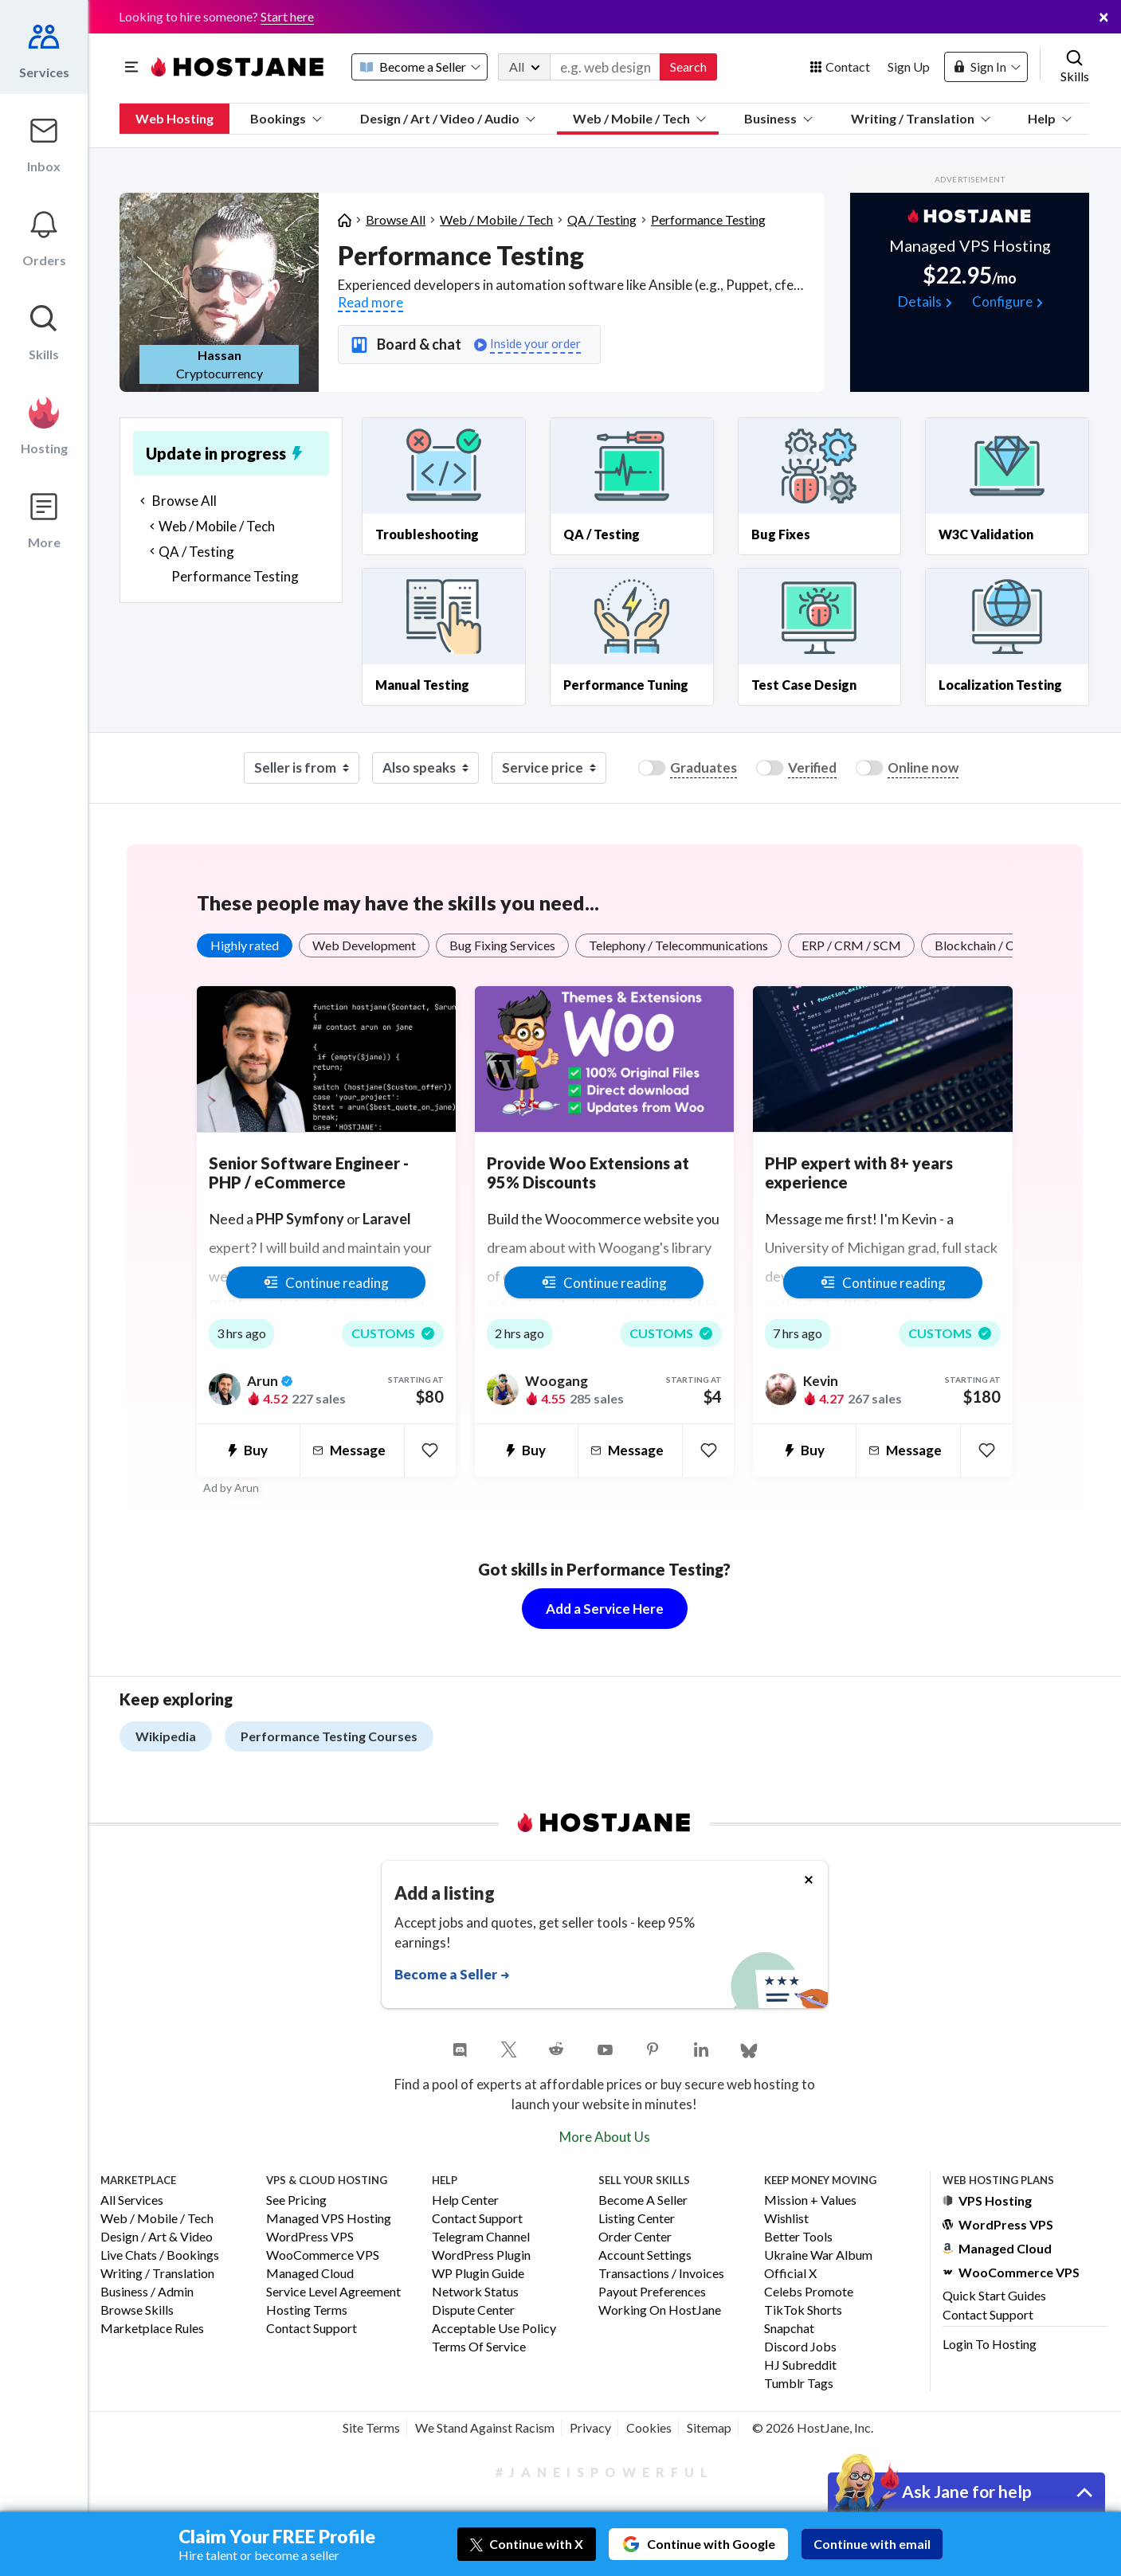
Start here (287, 16)
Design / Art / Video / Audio (447, 118)
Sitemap (709, 2427)
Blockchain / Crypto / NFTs (1010, 945)
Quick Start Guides (994, 2295)
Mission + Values (810, 2200)
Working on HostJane (659, 2310)
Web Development (364, 945)
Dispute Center (473, 2310)
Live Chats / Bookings (159, 2255)
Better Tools (798, 2237)
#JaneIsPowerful (605, 2472)
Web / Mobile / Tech (639, 118)
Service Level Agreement (333, 2292)
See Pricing (296, 2200)
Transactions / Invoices (661, 2273)
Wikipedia (165, 1736)
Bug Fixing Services (502, 945)
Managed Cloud (310, 2273)
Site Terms (371, 2427)
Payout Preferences (652, 2292)
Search (688, 66)
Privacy (590, 2427)
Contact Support (311, 2328)
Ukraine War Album (818, 2255)
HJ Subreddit (800, 2365)
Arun (246, 1487)
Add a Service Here (605, 1608)
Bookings (286, 118)
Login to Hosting (990, 2343)
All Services (131, 2200)
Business (778, 118)
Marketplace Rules (152, 2328)
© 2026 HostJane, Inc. (812, 2427)
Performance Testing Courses (329, 1736)
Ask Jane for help (967, 2491)
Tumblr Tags (798, 2383)
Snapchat (789, 2328)
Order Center (635, 2237)
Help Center (465, 2200)
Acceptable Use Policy (494, 2328)
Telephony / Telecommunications (678, 945)
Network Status (475, 2292)
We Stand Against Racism (485, 2427)
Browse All (395, 219)
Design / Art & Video (156, 2237)
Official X (790, 2273)
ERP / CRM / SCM (851, 945)
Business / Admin (147, 2292)
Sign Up (909, 66)
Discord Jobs (800, 2347)
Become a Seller (643, 2200)
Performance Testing (708, 219)
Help (1050, 118)
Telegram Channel (481, 2237)
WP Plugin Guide (478, 2273)
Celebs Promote (808, 2292)
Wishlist (786, 2219)
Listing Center (636, 2219)
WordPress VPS (310, 2237)
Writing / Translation (920, 118)
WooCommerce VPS (322, 2255)
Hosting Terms (306, 2310)
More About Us (604, 2136)
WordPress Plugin (481, 2255)
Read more (370, 302)
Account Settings (645, 2255)
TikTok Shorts (803, 2310)
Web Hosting (174, 118)
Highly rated (244, 945)
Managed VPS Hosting (328, 2219)
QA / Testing (602, 219)
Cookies (649, 2427)
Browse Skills (137, 2310)
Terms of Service (479, 2347)
